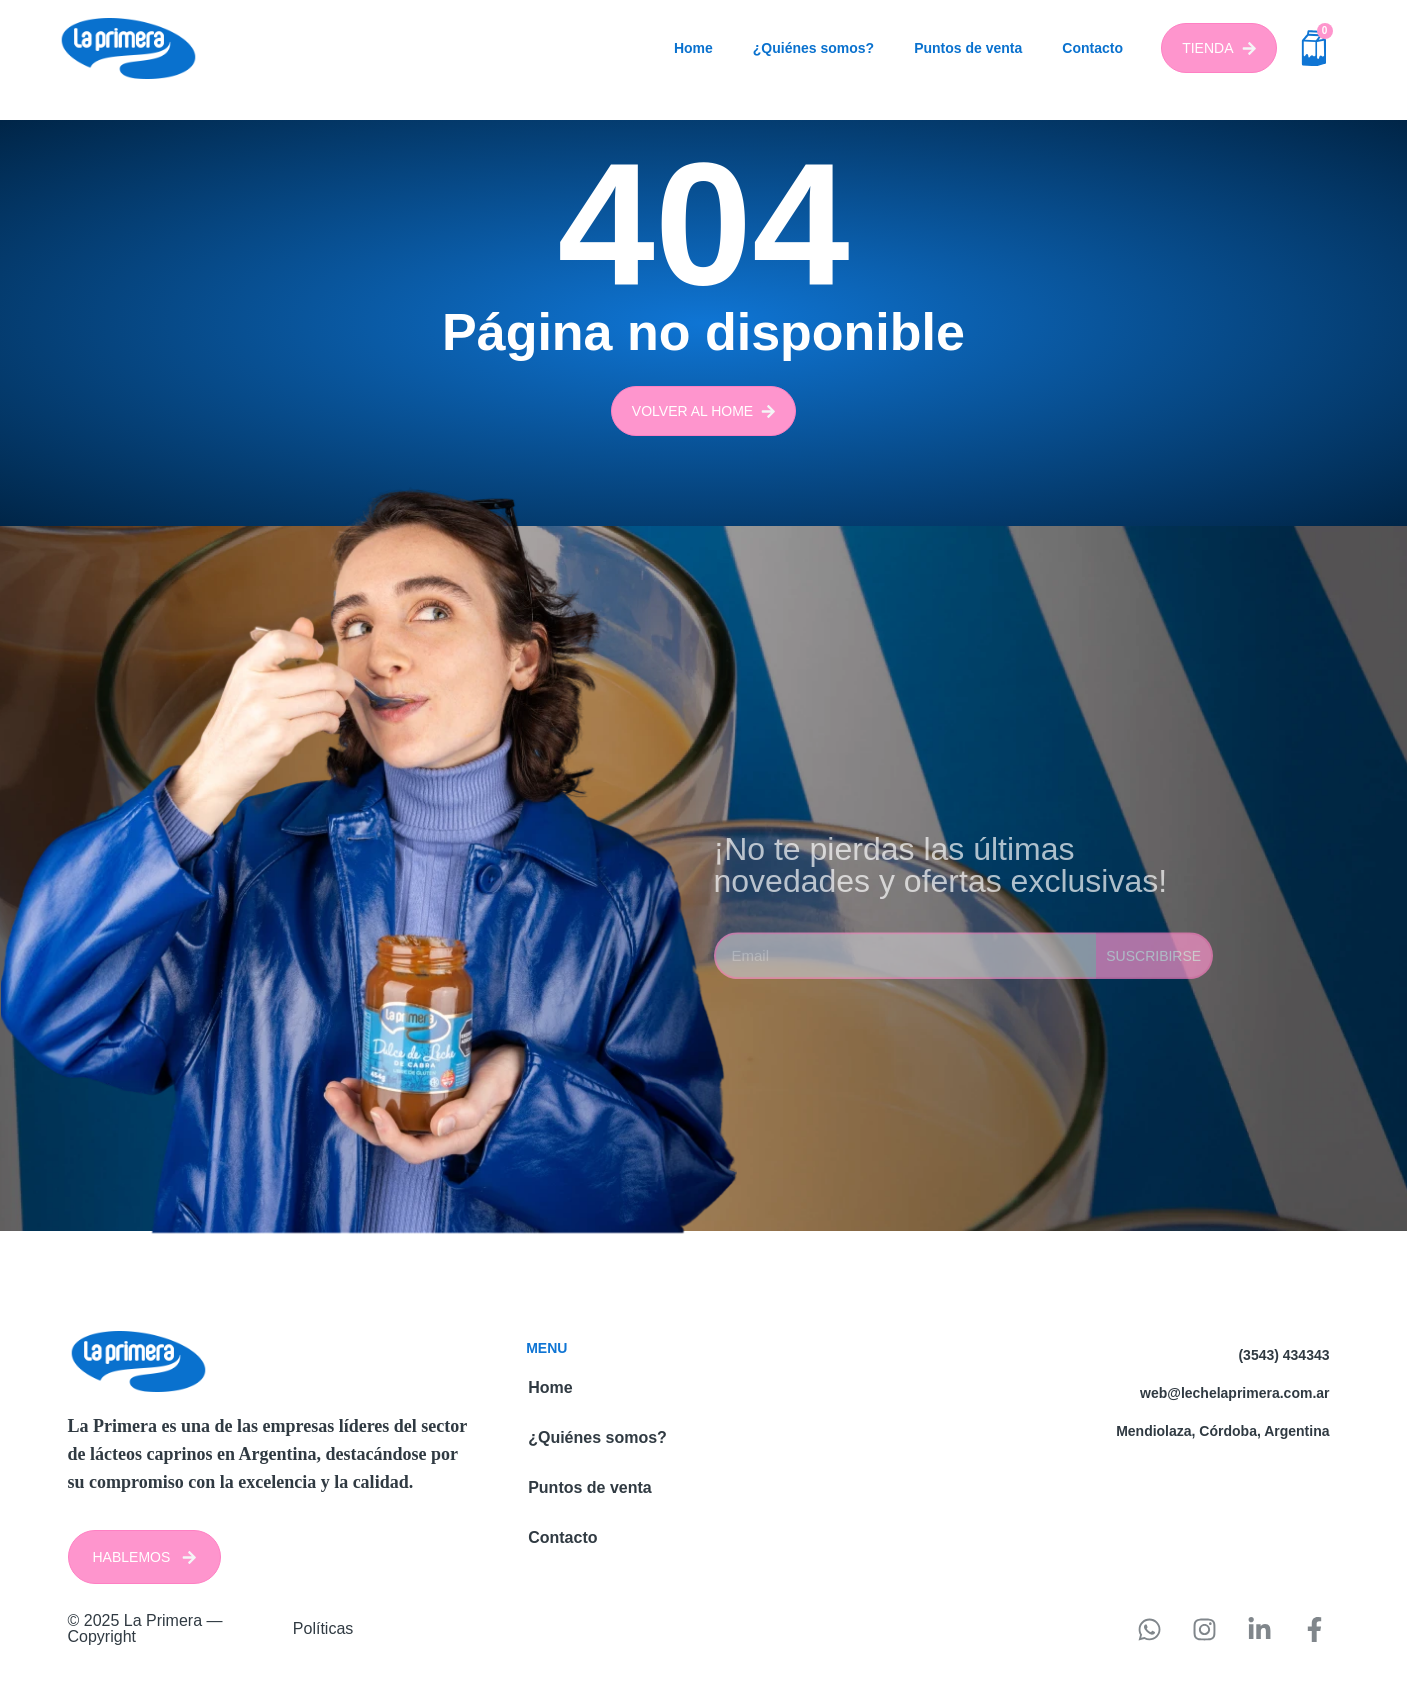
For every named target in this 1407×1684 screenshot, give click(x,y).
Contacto (1092, 48)
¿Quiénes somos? (813, 48)
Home (693, 48)
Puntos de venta (968, 48)
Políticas (323, 1628)
